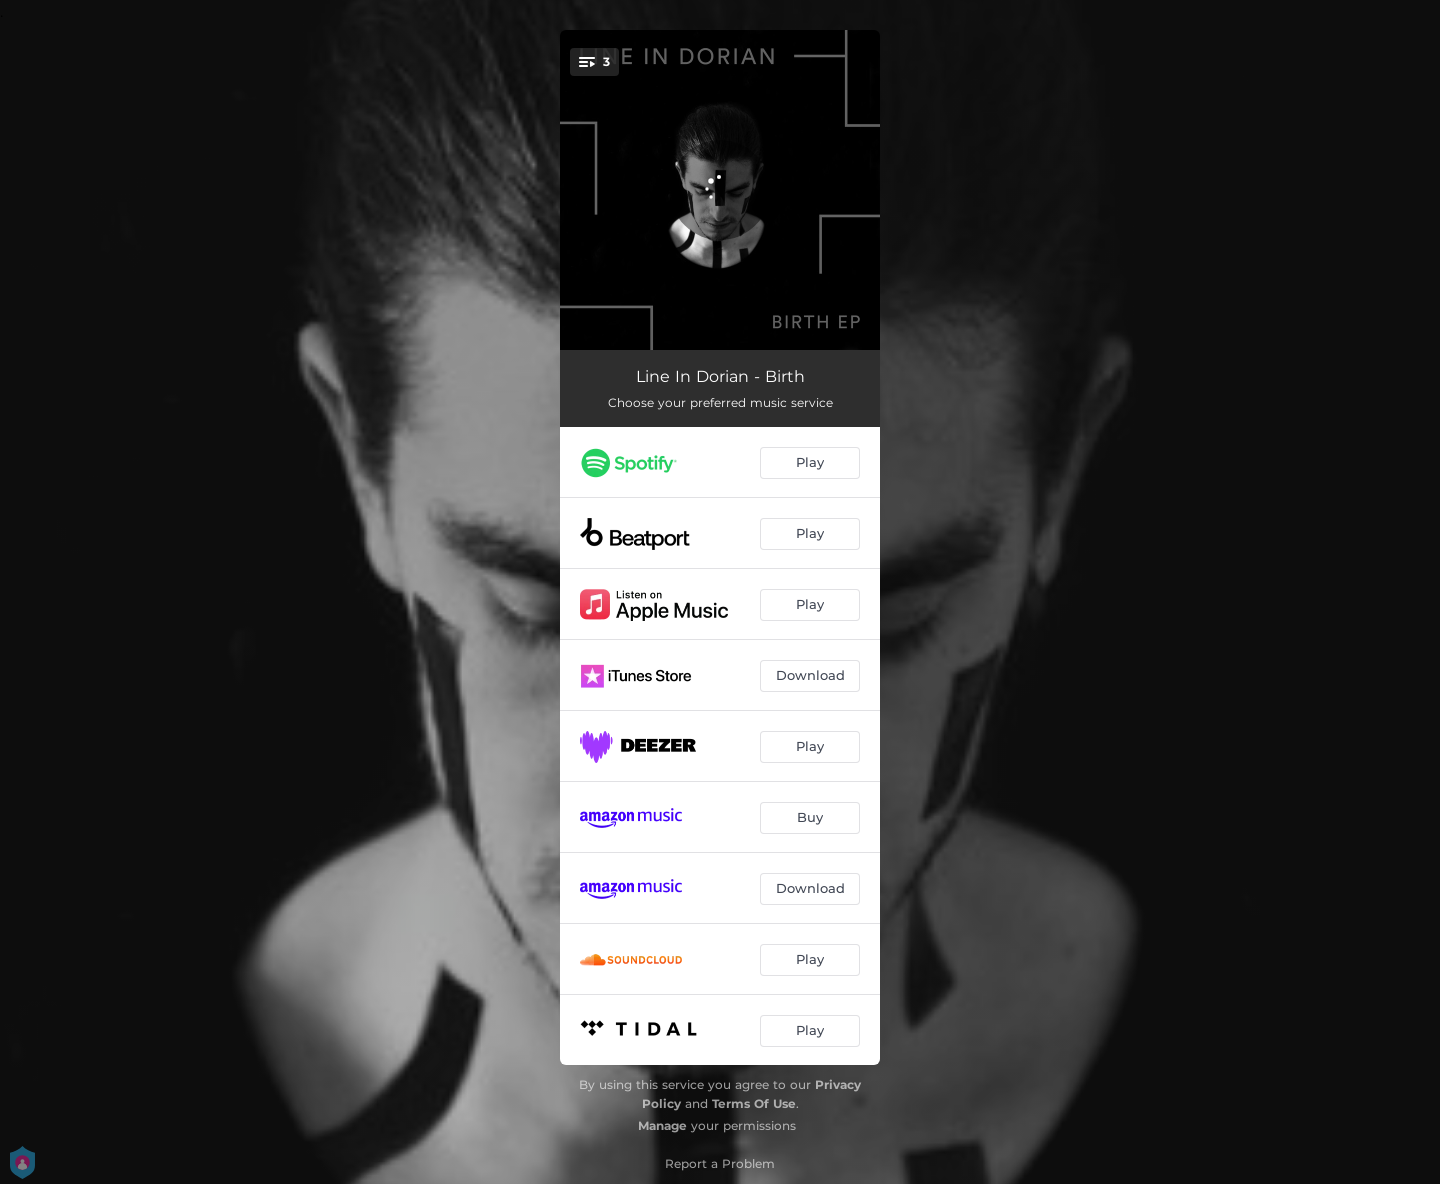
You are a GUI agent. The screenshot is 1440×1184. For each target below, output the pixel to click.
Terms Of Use (754, 1103)
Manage (662, 1125)
